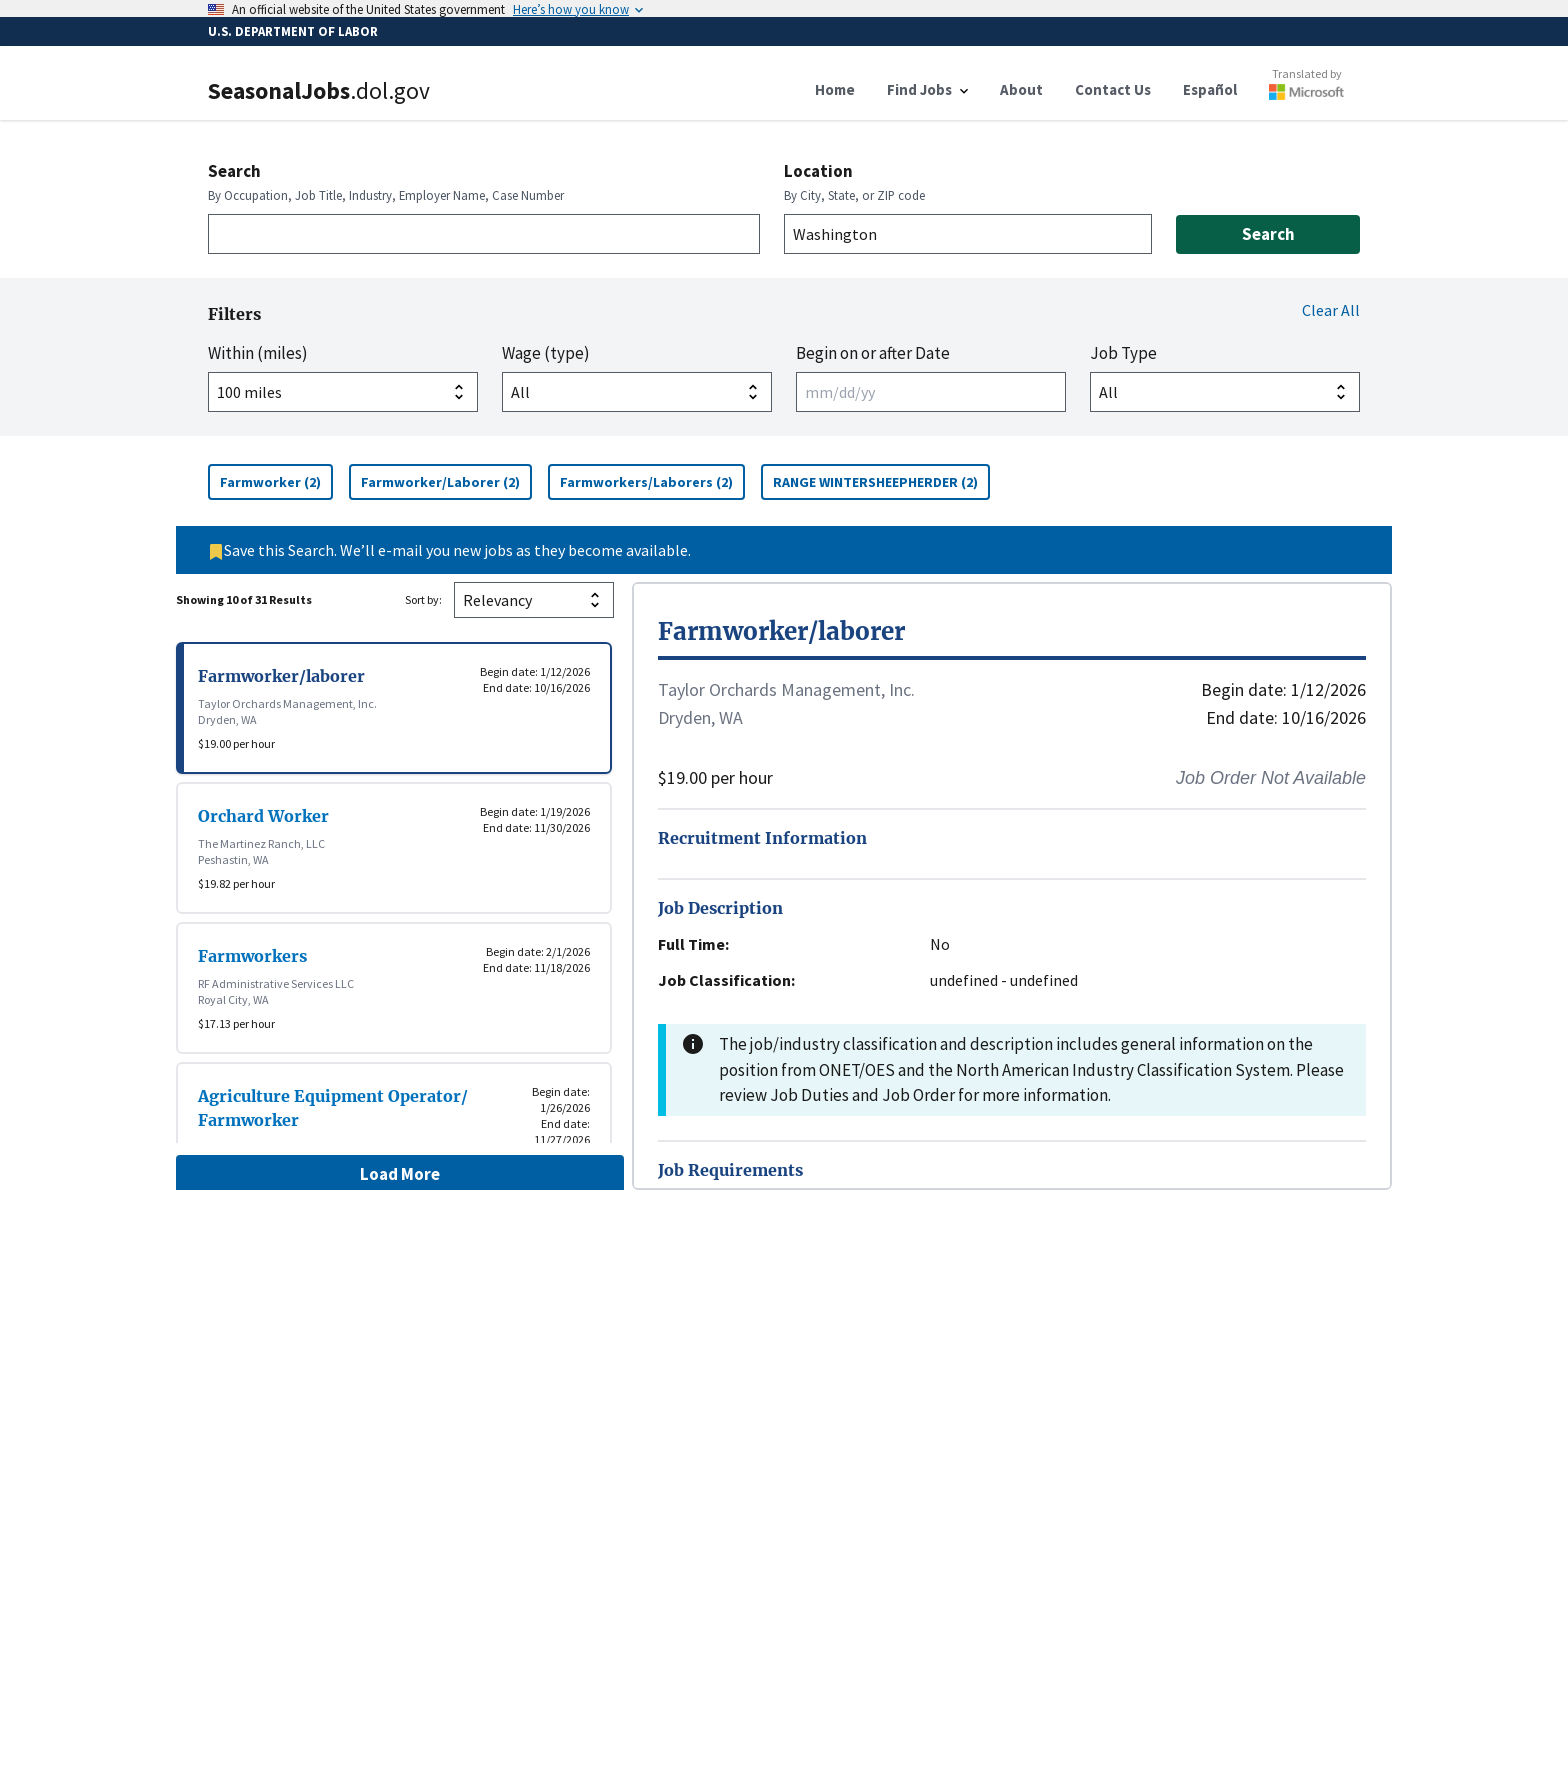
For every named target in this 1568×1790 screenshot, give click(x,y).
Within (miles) (258, 353)
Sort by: (423, 599)
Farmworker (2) (276, 481)
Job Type (1123, 353)
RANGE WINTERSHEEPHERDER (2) (881, 481)
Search (234, 171)
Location (818, 171)
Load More (400, 1174)
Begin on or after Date (873, 353)
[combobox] (484, 234)
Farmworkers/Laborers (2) (652, 481)
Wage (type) (546, 353)
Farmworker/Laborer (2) (446, 481)
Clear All (1331, 310)
